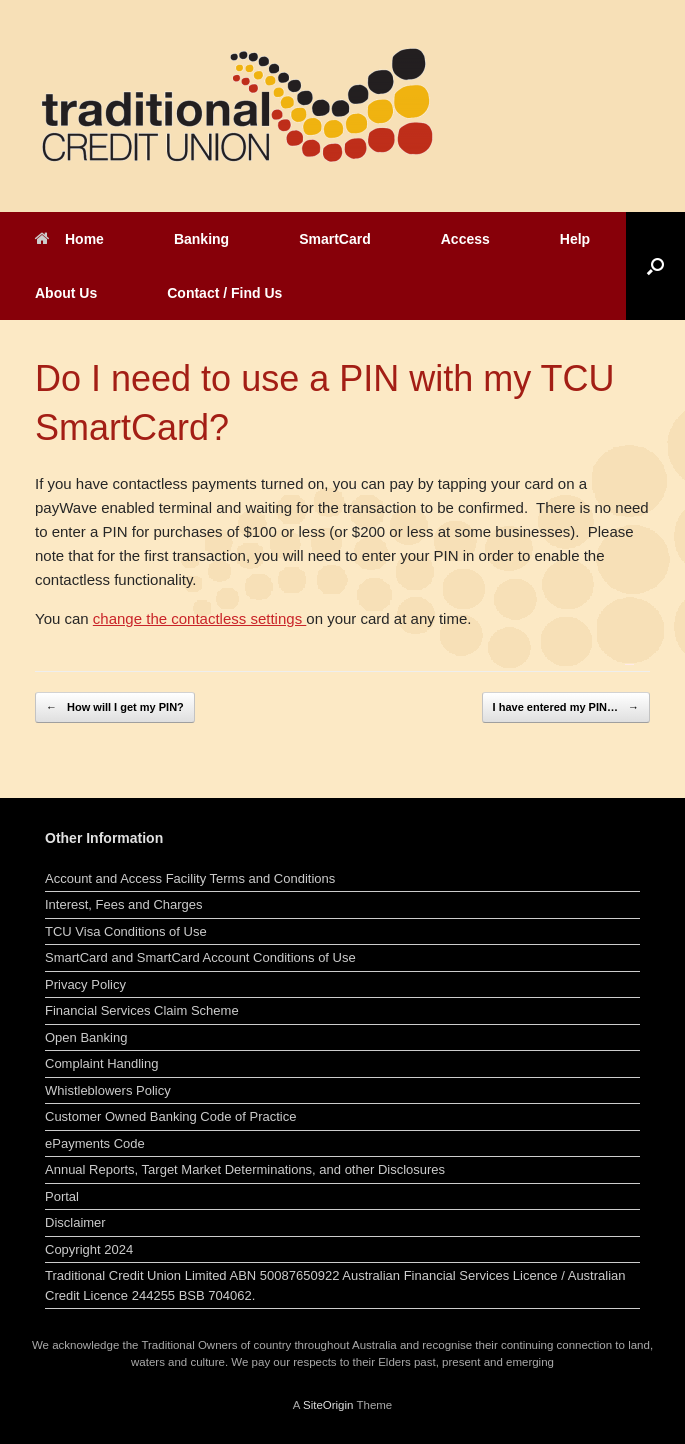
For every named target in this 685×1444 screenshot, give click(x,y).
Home (69, 239)
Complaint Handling (101, 1063)
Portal (62, 1196)
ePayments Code (95, 1143)
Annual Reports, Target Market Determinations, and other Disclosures (245, 1169)
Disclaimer (75, 1222)
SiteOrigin (328, 1405)
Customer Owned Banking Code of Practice (170, 1116)
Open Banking (86, 1037)
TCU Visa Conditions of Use (126, 931)
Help (575, 239)
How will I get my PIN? (115, 707)
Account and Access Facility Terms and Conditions (190, 878)
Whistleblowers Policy (108, 1090)
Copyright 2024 (89, 1249)
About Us (66, 293)
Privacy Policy (85, 984)
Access (465, 239)
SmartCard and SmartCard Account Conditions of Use (200, 957)
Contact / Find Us (224, 293)
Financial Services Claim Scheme (142, 1010)
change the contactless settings (199, 618)
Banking (201, 239)
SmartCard (335, 239)
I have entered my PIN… (566, 707)
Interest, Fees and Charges (124, 904)
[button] (655, 266)
